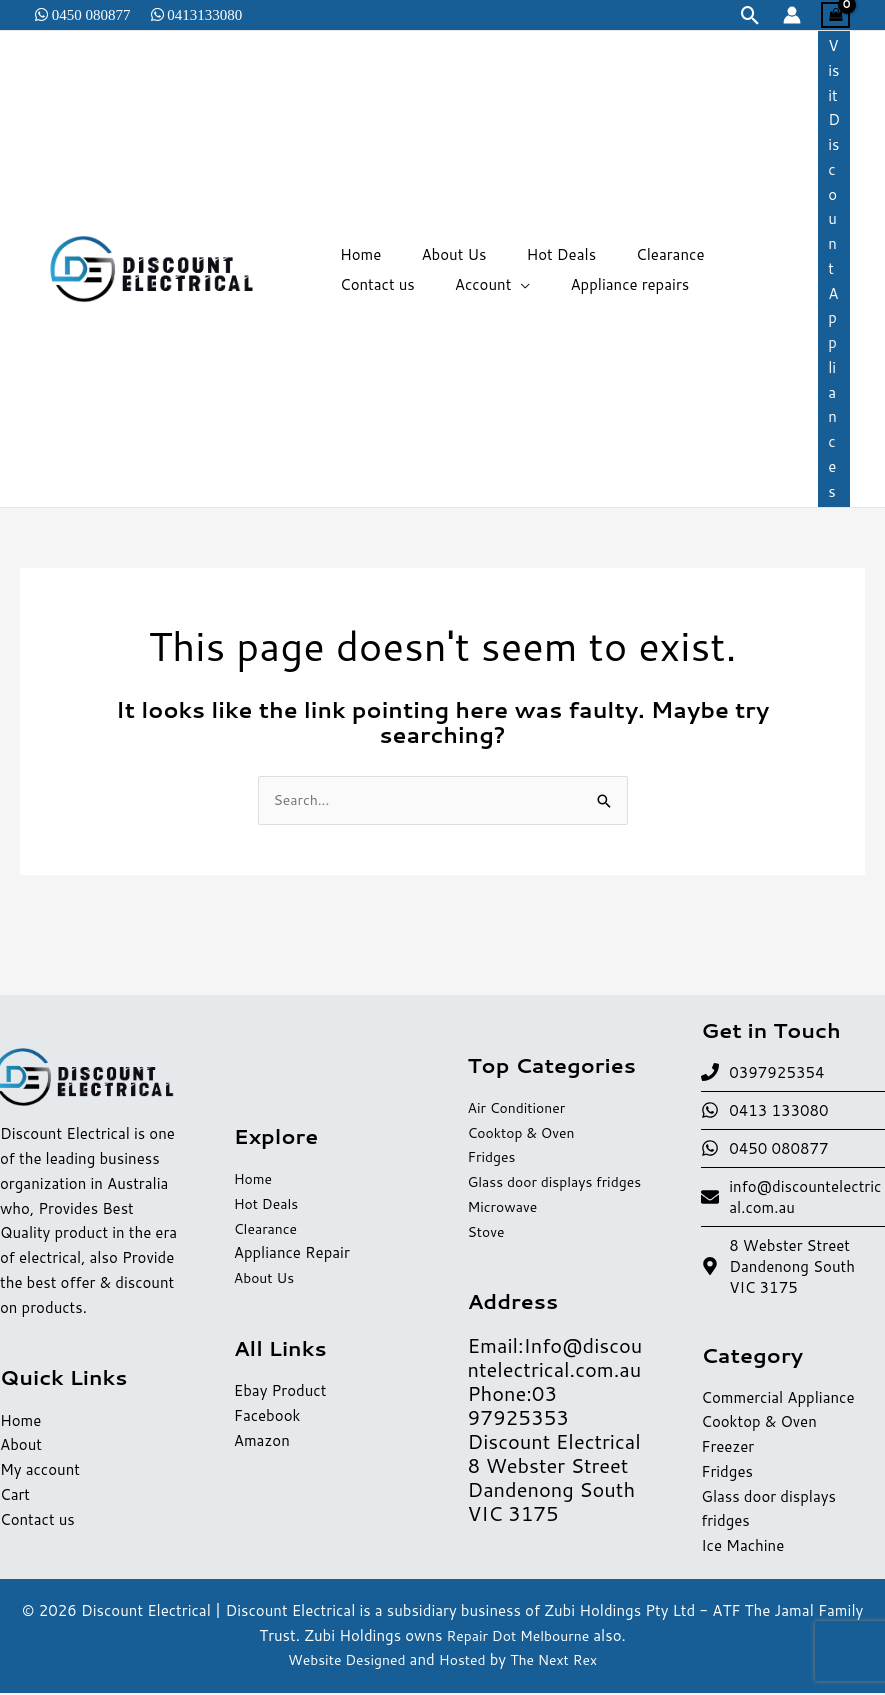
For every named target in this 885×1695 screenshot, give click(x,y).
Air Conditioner (521, 1096)
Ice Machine (742, 1547)
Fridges (494, 1146)
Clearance (268, 1230)
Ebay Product (280, 1392)
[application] (401, 285)
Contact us (37, 1520)
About (21, 1446)
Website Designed (341, 1661)
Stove (488, 1245)
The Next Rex (560, 1661)
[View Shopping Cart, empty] (835, 15)
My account (40, 1471)
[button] (750, 15)
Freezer (727, 1448)
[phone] (762, 1073)
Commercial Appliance (777, 1399)
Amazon (262, 1441)
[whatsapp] (764, 1111)
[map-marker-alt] (793, 1267)
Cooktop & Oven (526, 1121)
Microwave (505, 1220)
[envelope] (793, 1198)
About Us (266, 1279)
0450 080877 (89, 14)
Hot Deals (269, 1205)
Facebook (267, 1417)
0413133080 (203, 14)
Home (20, 1421)
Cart (15, 1496)
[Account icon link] (792, 15)
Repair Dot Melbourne (518, 1637)
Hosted (463, 1661)
